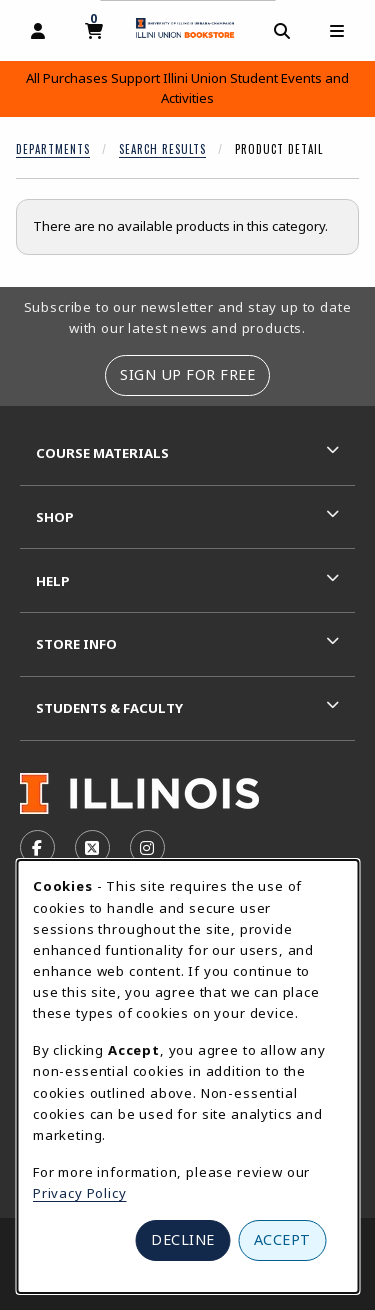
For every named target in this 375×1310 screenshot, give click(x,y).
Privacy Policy (80, 1193)
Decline (183, 1239)
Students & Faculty (109, 708)
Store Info (76, 644)
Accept (282, 1239)
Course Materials (102, 453)
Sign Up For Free (187, 374)
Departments (53, 149)
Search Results (162, 149)
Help (53, 581)
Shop (55, 517)
